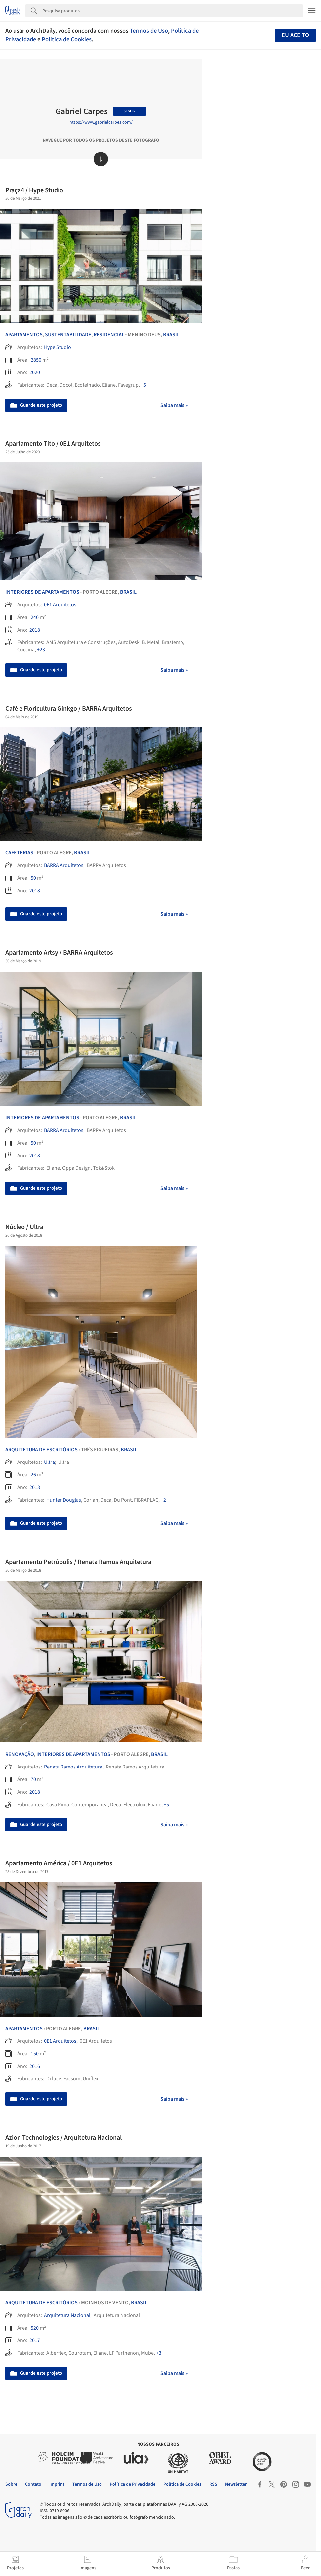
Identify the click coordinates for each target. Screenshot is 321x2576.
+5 (143, 385)
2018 (34, 629)
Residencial (109, 334)
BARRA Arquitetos (63, 865)
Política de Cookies (67, 39)
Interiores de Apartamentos (42, 592)
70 (33, 1779)
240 (35, 617)
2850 (36, 360)
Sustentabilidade (68, 334)
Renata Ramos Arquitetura (73, 1766)
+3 (158, 2353)
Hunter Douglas (63, 1500)
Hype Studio (57, 347)
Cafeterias (19, 852)
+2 (163, 1500)
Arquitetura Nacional (67, 2315)
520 (35, 2328)
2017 (34, 2340)
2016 (34, 2066)
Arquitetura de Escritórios (41, 1449)
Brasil (171, 334)
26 (33, 1474)
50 (33, 878)
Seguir (130, 111)
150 (35, 2053)
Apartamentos (24, 334)
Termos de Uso (149, 30)
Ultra (49, 1462)
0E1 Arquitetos (60, 604)
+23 (41, 649)
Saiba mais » (174, 405)
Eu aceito (295, 35)
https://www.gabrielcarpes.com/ (101, 122)
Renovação (19, 1754)
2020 (34, 372)
